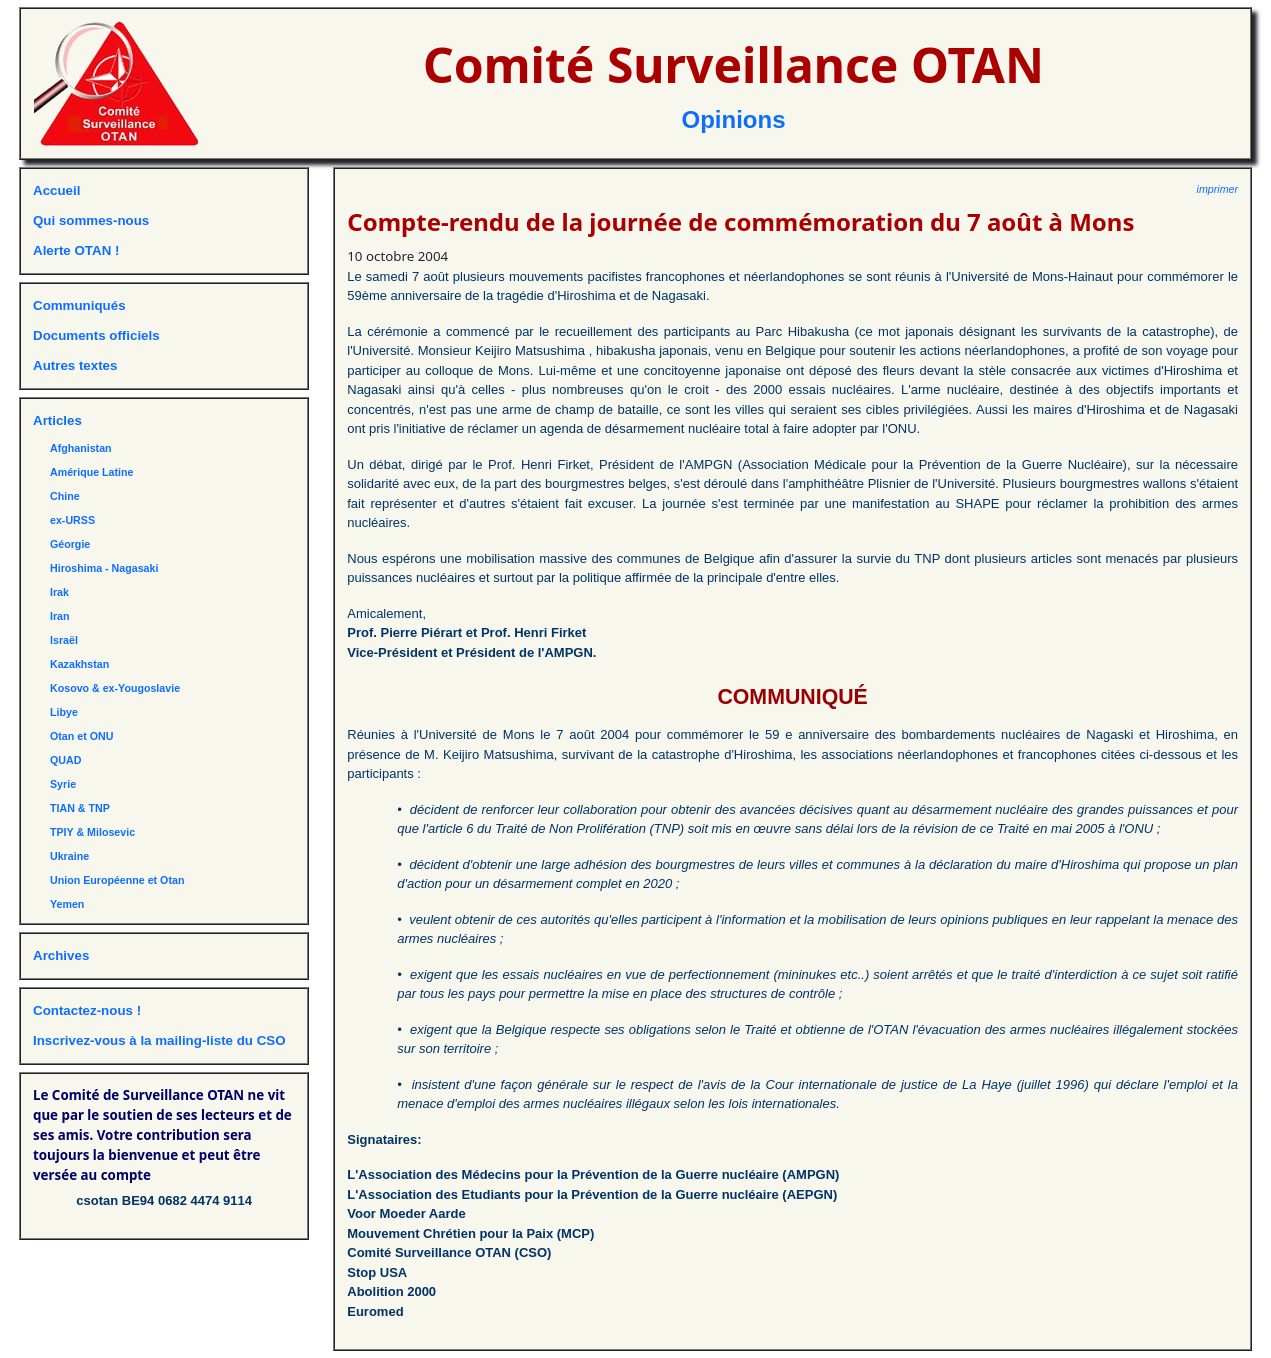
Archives (61, 955)
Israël (64, 640)
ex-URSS (72, 520)
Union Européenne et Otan (117, 880)
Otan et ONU (81, 736)
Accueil (56, 190)
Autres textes (75, 365)
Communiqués (79, 305)
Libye (64, 712)
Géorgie (70, 544)
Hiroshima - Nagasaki (104, 568)
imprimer (1217, 189)
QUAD (65, 760)
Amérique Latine (92, 472)
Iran (60, 616)
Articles (57, 420)
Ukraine (69, 856)
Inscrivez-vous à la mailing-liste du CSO (159, 1040)
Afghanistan (81, 448)
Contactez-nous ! (87, 1010)
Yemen (67, 904)
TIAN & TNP (80, 808)
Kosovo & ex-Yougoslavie (115, 688)
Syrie (63, 784)
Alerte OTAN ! (76, 250)
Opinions (734, 119)
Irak (59, 592)
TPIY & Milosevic (92, 832)
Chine (65, 496)
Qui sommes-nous (91, 220)
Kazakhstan (79, 664)
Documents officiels (96, 335)
